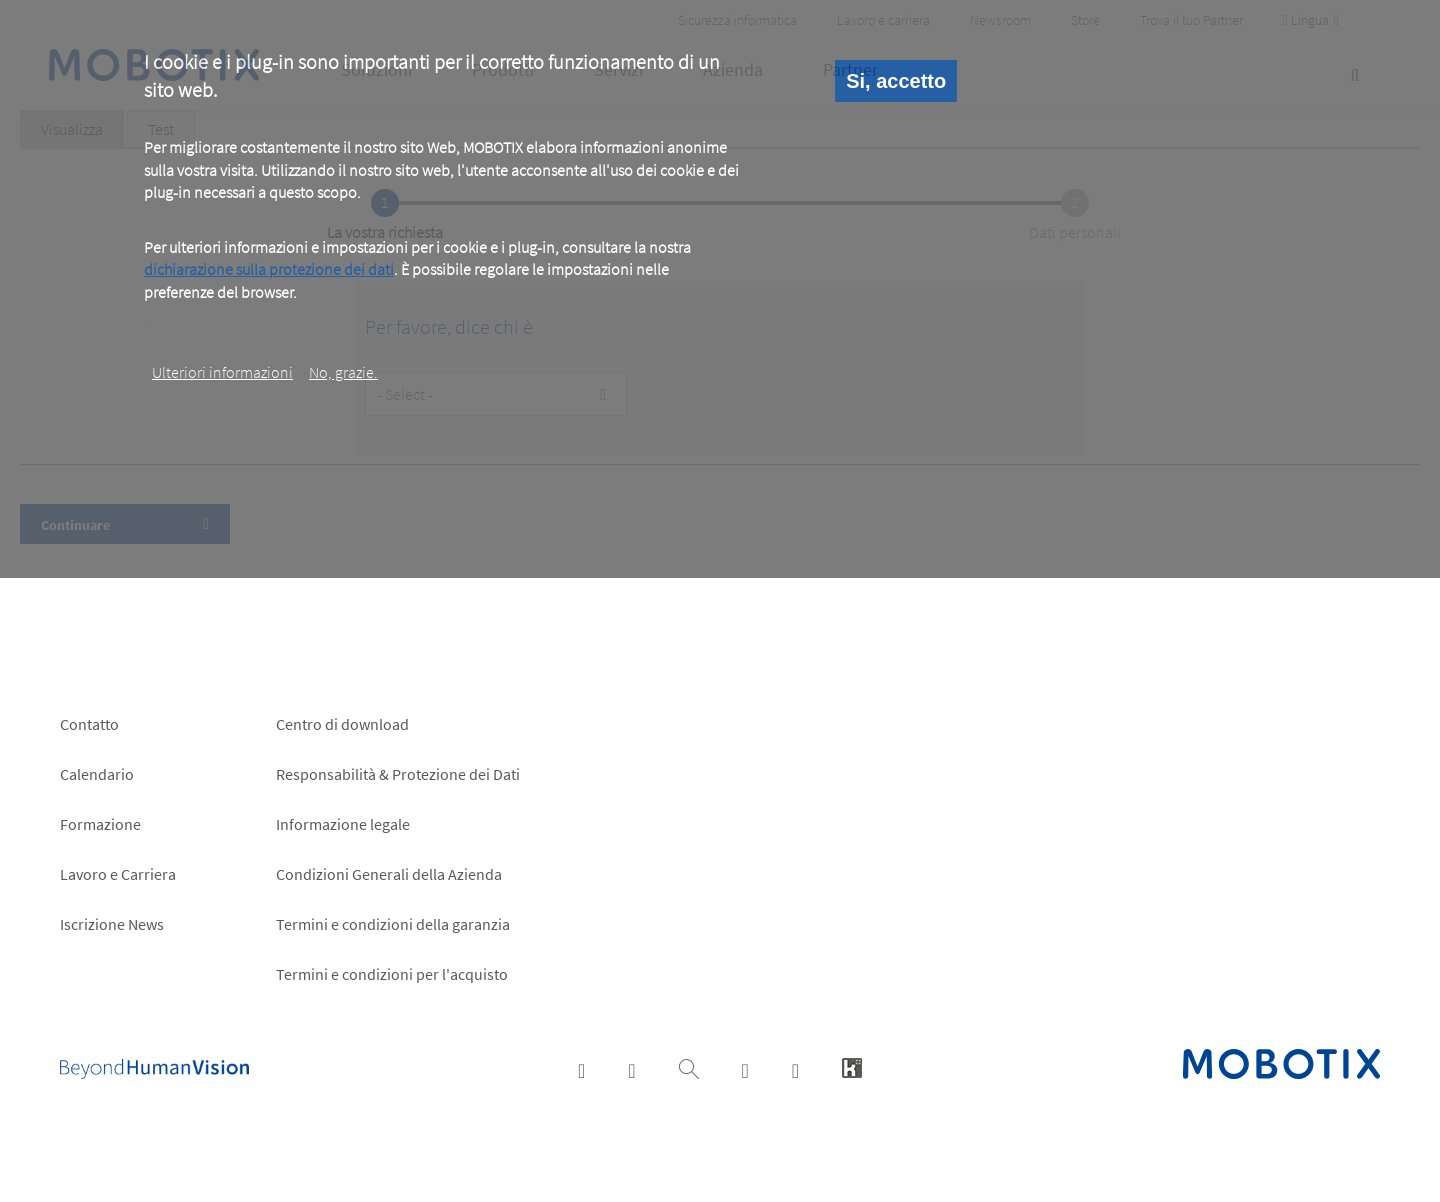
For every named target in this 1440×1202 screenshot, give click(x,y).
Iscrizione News (112, 924)
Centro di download (342, 724)
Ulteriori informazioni (222, 372)
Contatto (89, 724)
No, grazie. (343, 372)
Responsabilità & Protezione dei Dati (398, 774)
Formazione (100, 824)
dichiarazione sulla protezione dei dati (269, 269)
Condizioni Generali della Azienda (389, 874)
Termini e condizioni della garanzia (393, 924)
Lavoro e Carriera (118, 874)
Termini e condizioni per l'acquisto (392, 974)
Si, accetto (896, 81)
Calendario (97, 774)
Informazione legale (343, 824)
